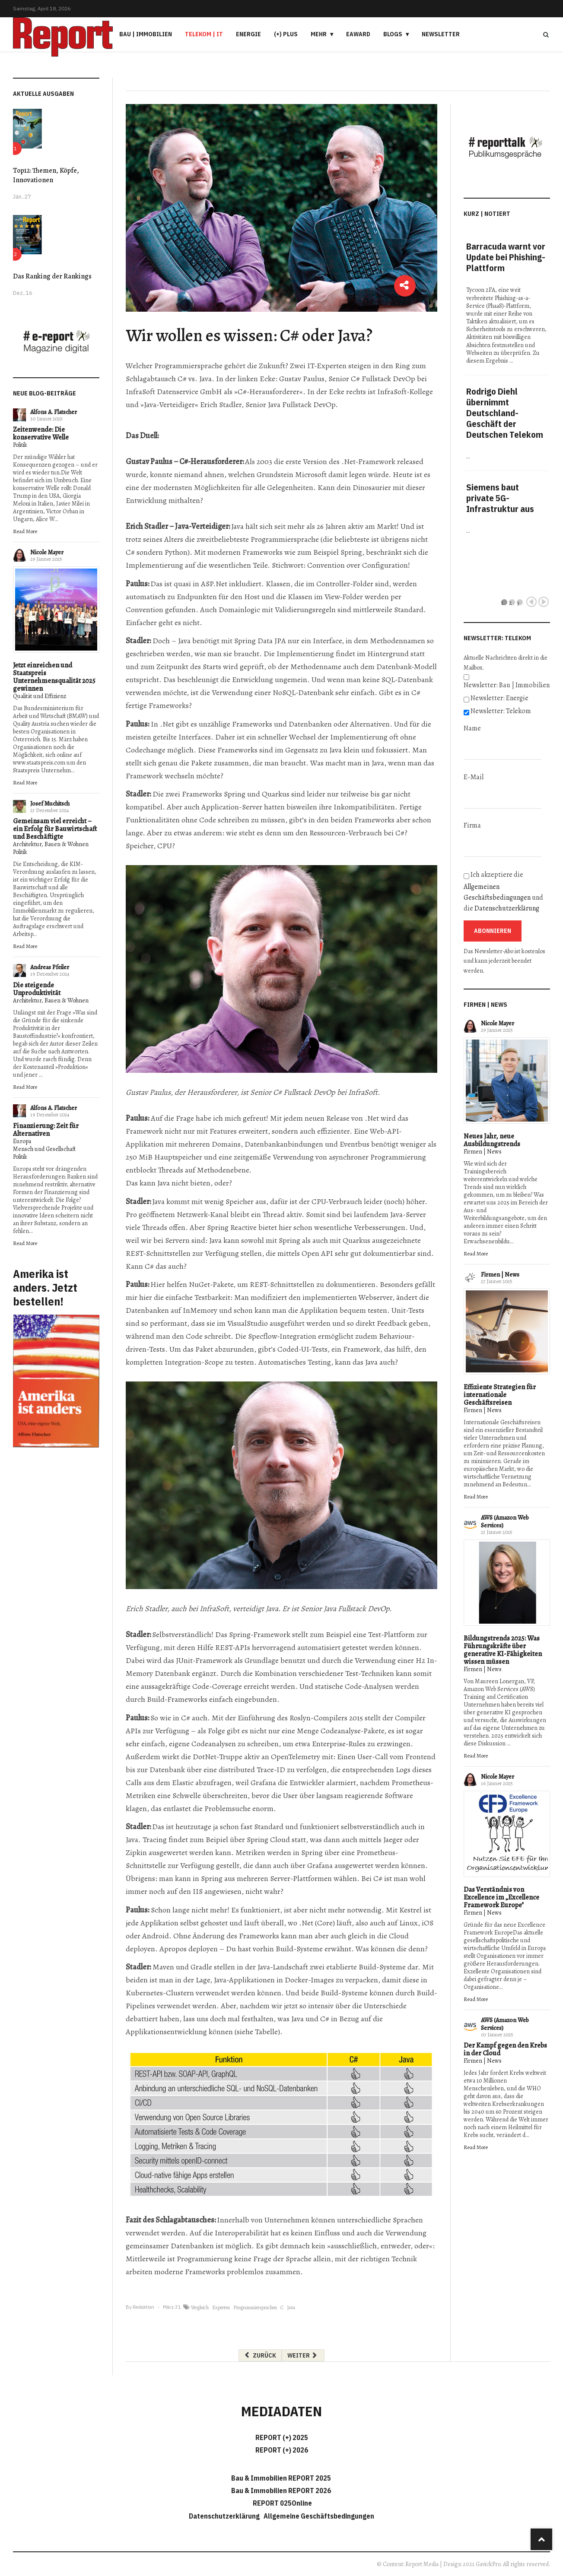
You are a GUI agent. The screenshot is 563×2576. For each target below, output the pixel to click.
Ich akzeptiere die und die (503, 891)
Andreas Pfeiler (49, 967)
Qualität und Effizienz (39, 696)
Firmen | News (483, 1151)
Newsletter (441, 34)
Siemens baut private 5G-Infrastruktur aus (500, 498)
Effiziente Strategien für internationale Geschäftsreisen (500, 1394)
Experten (221, 2307)
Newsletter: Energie (499, 698)
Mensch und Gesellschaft (44, 1149)
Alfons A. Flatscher (53, 412)
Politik (20, 445)
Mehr (319, 34)
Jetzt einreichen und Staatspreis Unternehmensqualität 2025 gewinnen (54, 677)
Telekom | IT (204, 34)
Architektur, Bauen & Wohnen (51, 844)
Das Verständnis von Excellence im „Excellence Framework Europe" (501, 1897)
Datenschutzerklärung (506, 908)
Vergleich (200, 2307)
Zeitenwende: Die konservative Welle (41, 433)
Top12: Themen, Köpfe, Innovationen (46, 175)
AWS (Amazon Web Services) (505, 1522)
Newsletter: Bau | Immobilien (507, 685)
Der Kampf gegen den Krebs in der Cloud (505, 2049)
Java (291, 2307)
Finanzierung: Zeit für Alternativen (46, 1129)
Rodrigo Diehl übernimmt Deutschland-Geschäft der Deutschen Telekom (504, 413)
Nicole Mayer (47, 552)
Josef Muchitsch (50, 804)
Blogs (392, 34)
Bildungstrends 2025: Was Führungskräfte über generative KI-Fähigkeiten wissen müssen (503, 1650)
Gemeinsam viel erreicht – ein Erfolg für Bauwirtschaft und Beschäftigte (55, 828)
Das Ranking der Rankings (52, 276)
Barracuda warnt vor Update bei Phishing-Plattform (505, 257)
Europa (22, 1141)
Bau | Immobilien (145, 34)
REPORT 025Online (281, 2503)
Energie (248, 34)
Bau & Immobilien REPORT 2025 (281, 2478)
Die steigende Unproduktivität (36, 989)
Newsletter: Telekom (501, 711)
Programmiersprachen (255, 2307)
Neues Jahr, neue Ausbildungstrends (492, 1140)
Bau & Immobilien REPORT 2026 (281, 2490)
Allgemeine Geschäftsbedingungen (319, 2516)
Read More (25, 531)
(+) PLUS (286, 34)
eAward (358, 34)
